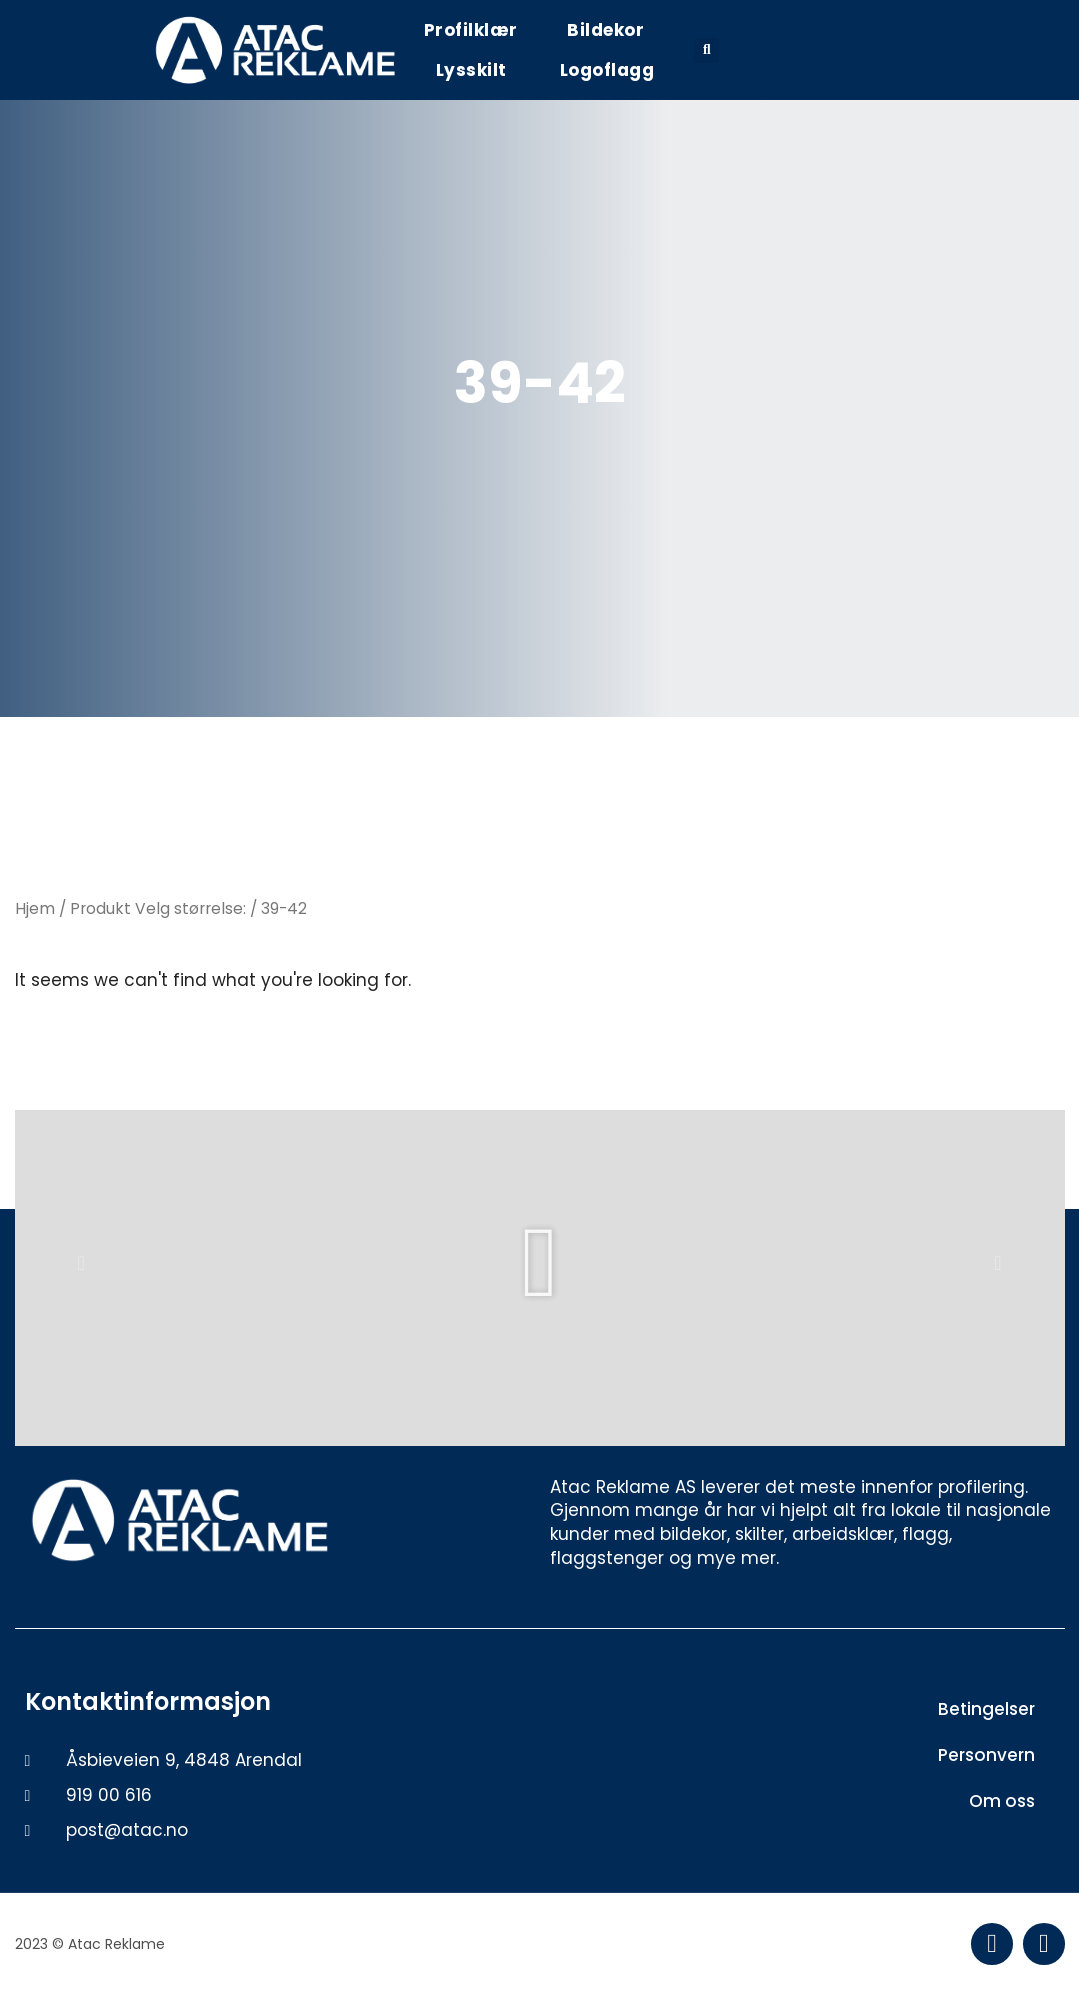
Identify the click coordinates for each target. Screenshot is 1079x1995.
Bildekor (605, 30)
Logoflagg (607, 70)
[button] (706, 50)
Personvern (986, 1755)
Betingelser (986, 1709)
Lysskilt (471, 70)
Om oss (1002, 1801)
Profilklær (471, 30)
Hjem (35, 908)
